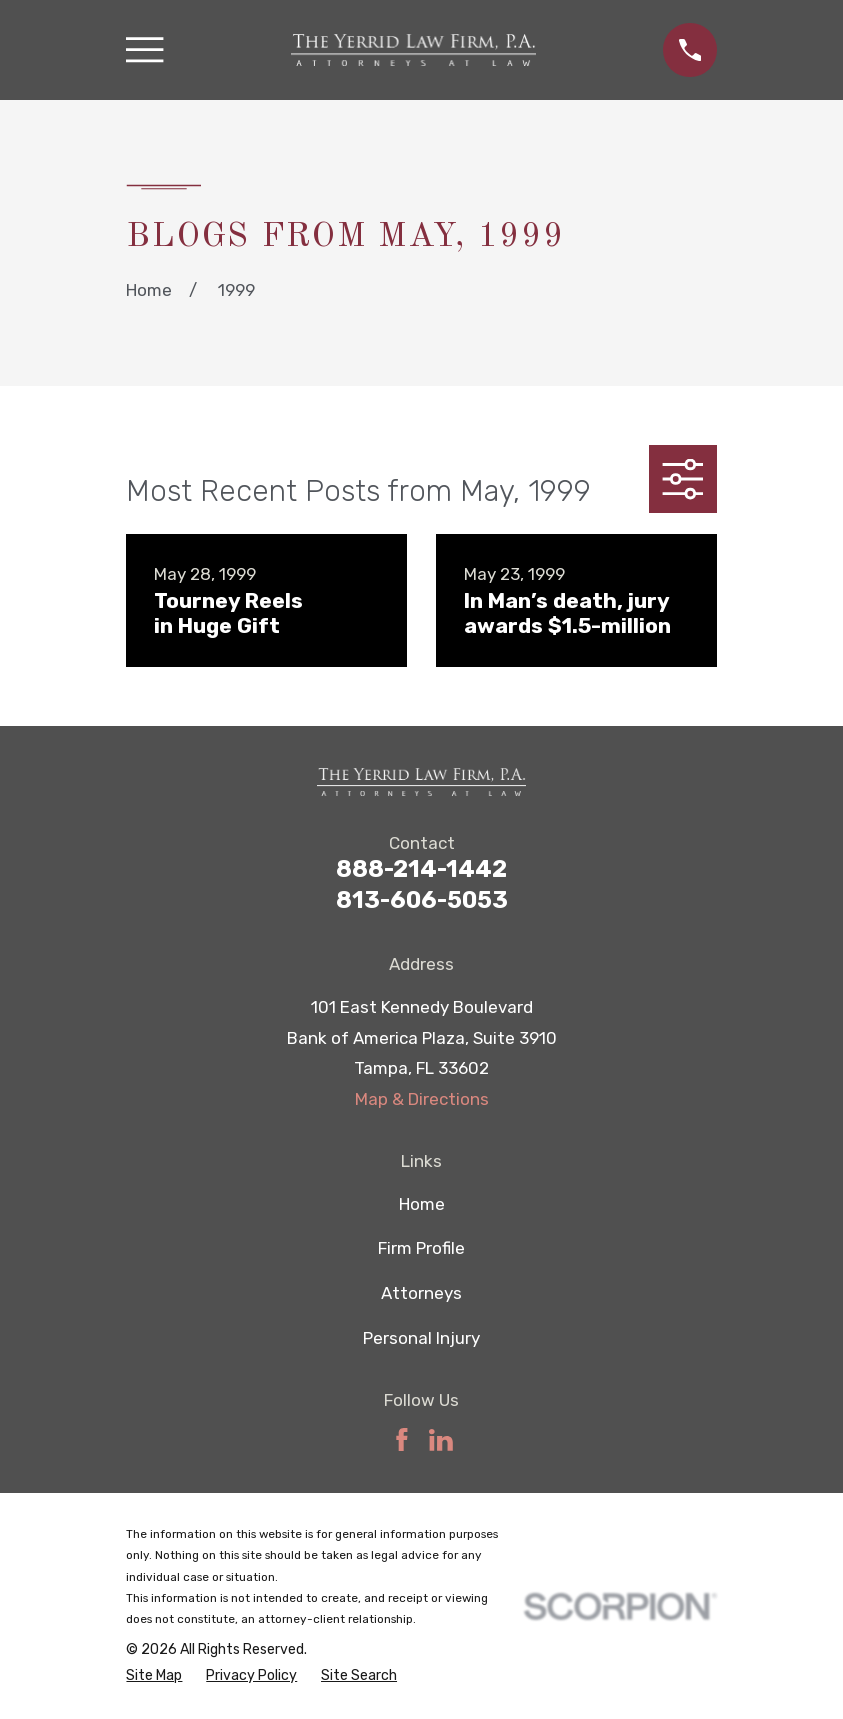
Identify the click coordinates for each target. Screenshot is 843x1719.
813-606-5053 (422, 900)
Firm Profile (421, 1248)
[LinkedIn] (441, 1440)
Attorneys (421, 1293)
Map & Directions (422, 1099)
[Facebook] (402, 1440)
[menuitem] (154, 1676)
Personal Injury (421, 1338)
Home (422, 1204)
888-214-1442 (421, 869)
